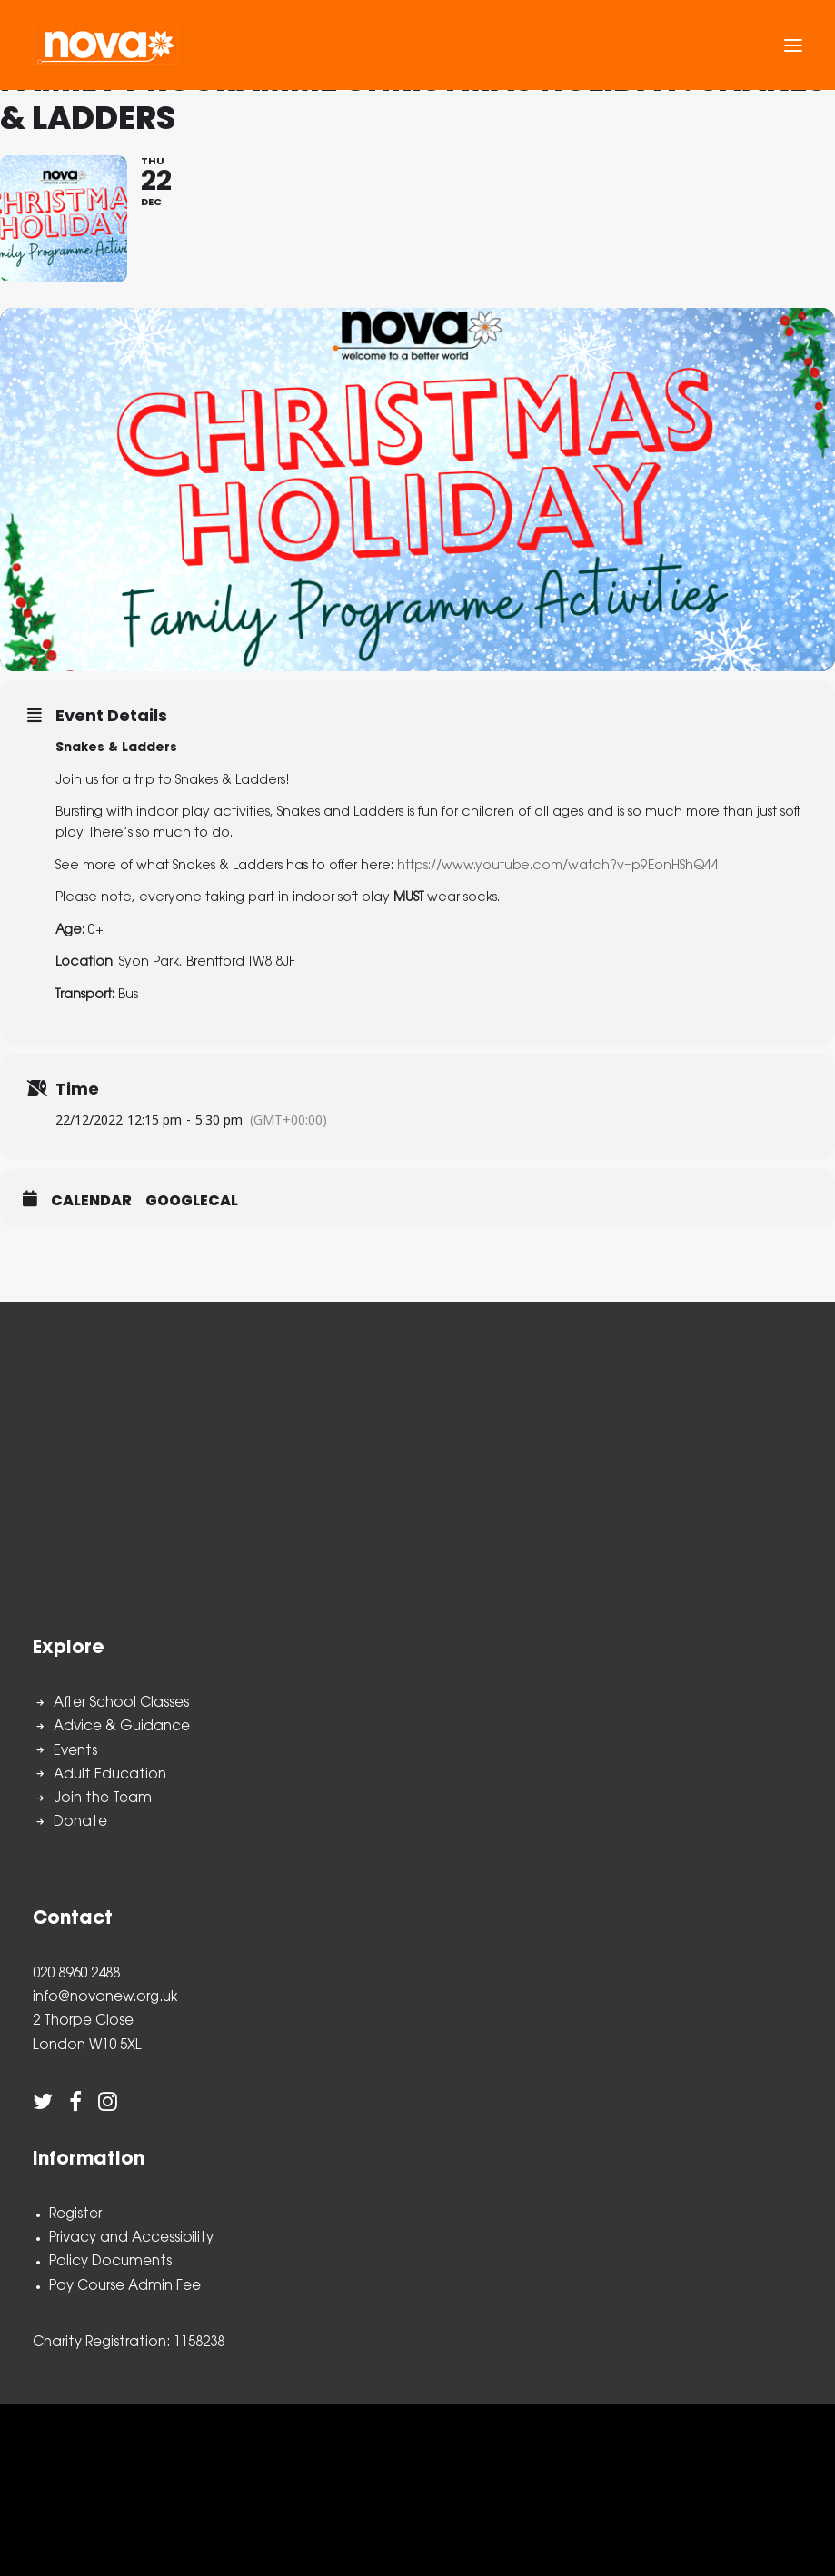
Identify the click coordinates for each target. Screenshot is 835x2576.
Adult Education (110, 1775)
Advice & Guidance (122, 1727)
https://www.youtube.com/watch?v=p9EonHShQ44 (558, 866)
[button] (793, 45)
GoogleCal (191, 1201)
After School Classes (121, 1703)
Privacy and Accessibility (131, 2238)
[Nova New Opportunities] (105, 45)
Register (75, 2215)
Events (75, 1752)
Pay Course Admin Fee (125, 2287)
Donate (80, 1822)
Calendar (91, 1201)
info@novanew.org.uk (105, 1998)
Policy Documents (110, 2262)
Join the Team (103, 1799)
